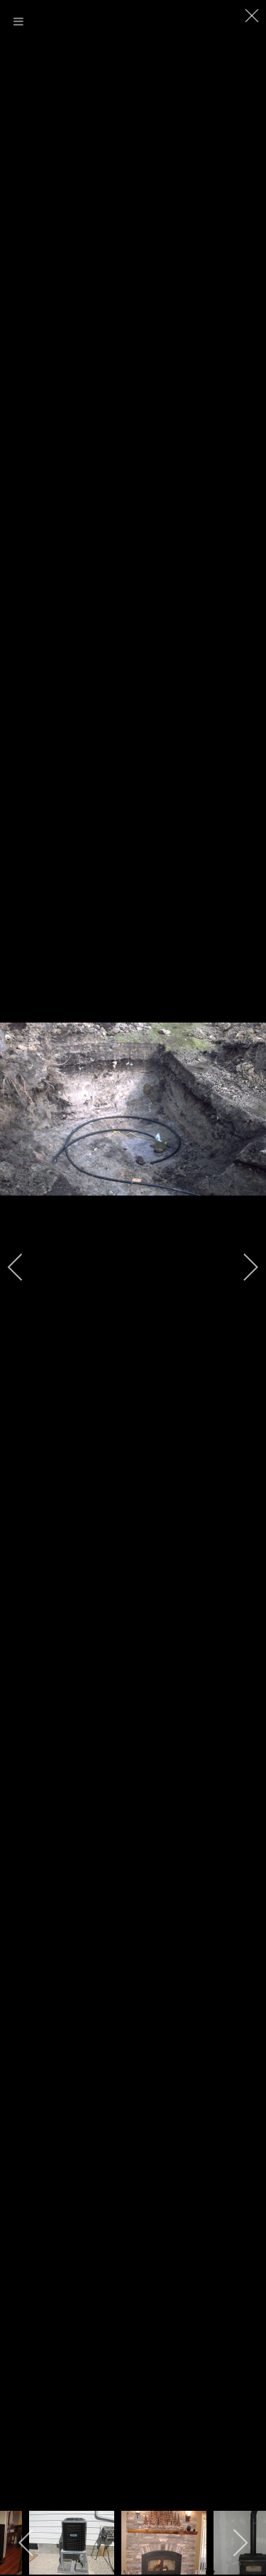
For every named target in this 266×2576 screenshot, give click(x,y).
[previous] (25, 1267)
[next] (241, 1267)
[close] (253, 16)
